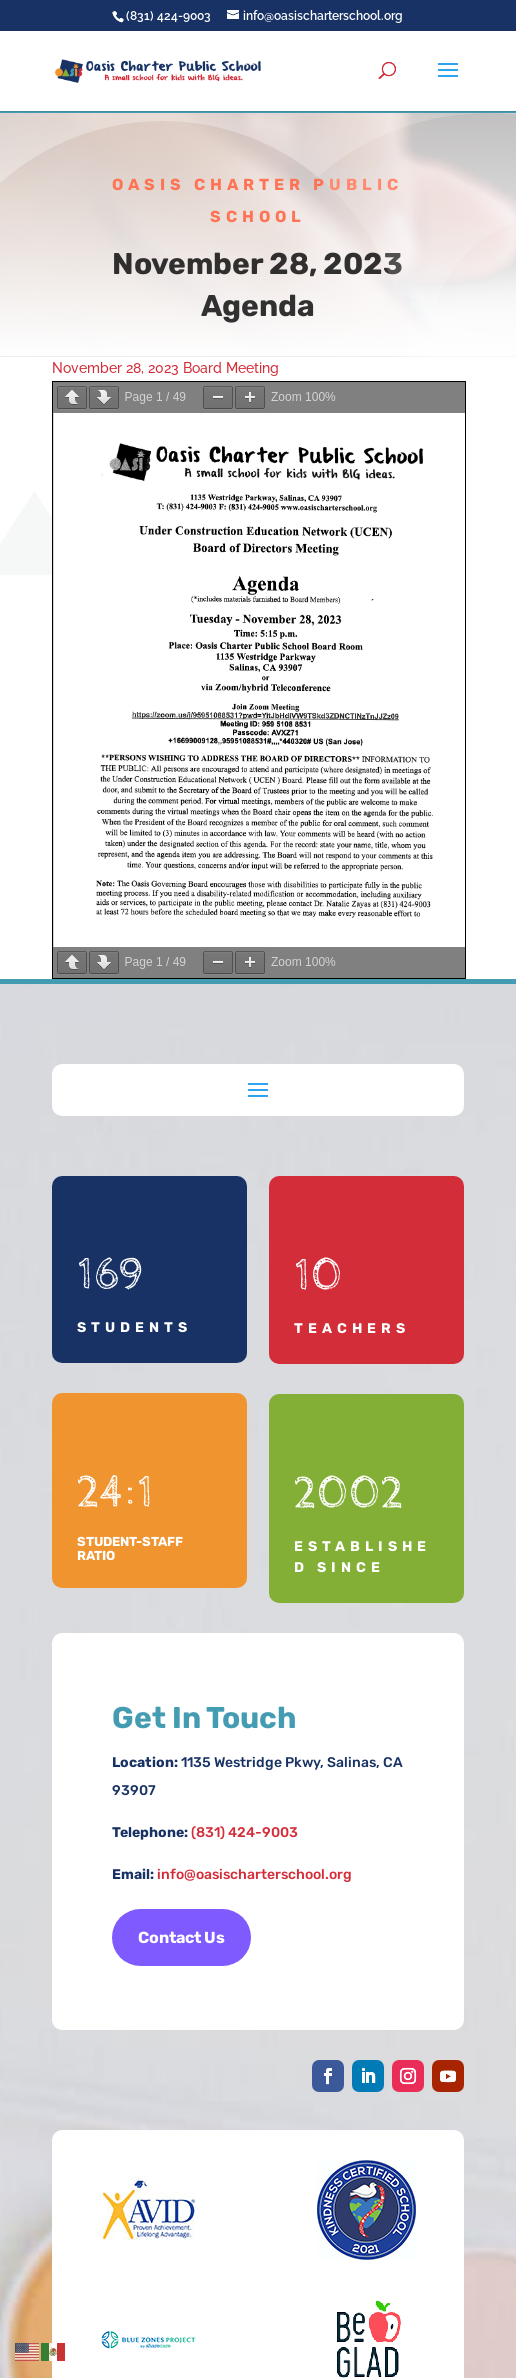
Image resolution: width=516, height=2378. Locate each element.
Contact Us (181, 1937)
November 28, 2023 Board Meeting (165, 368)
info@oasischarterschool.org (254, 1874)
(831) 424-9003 (244, 1832)
